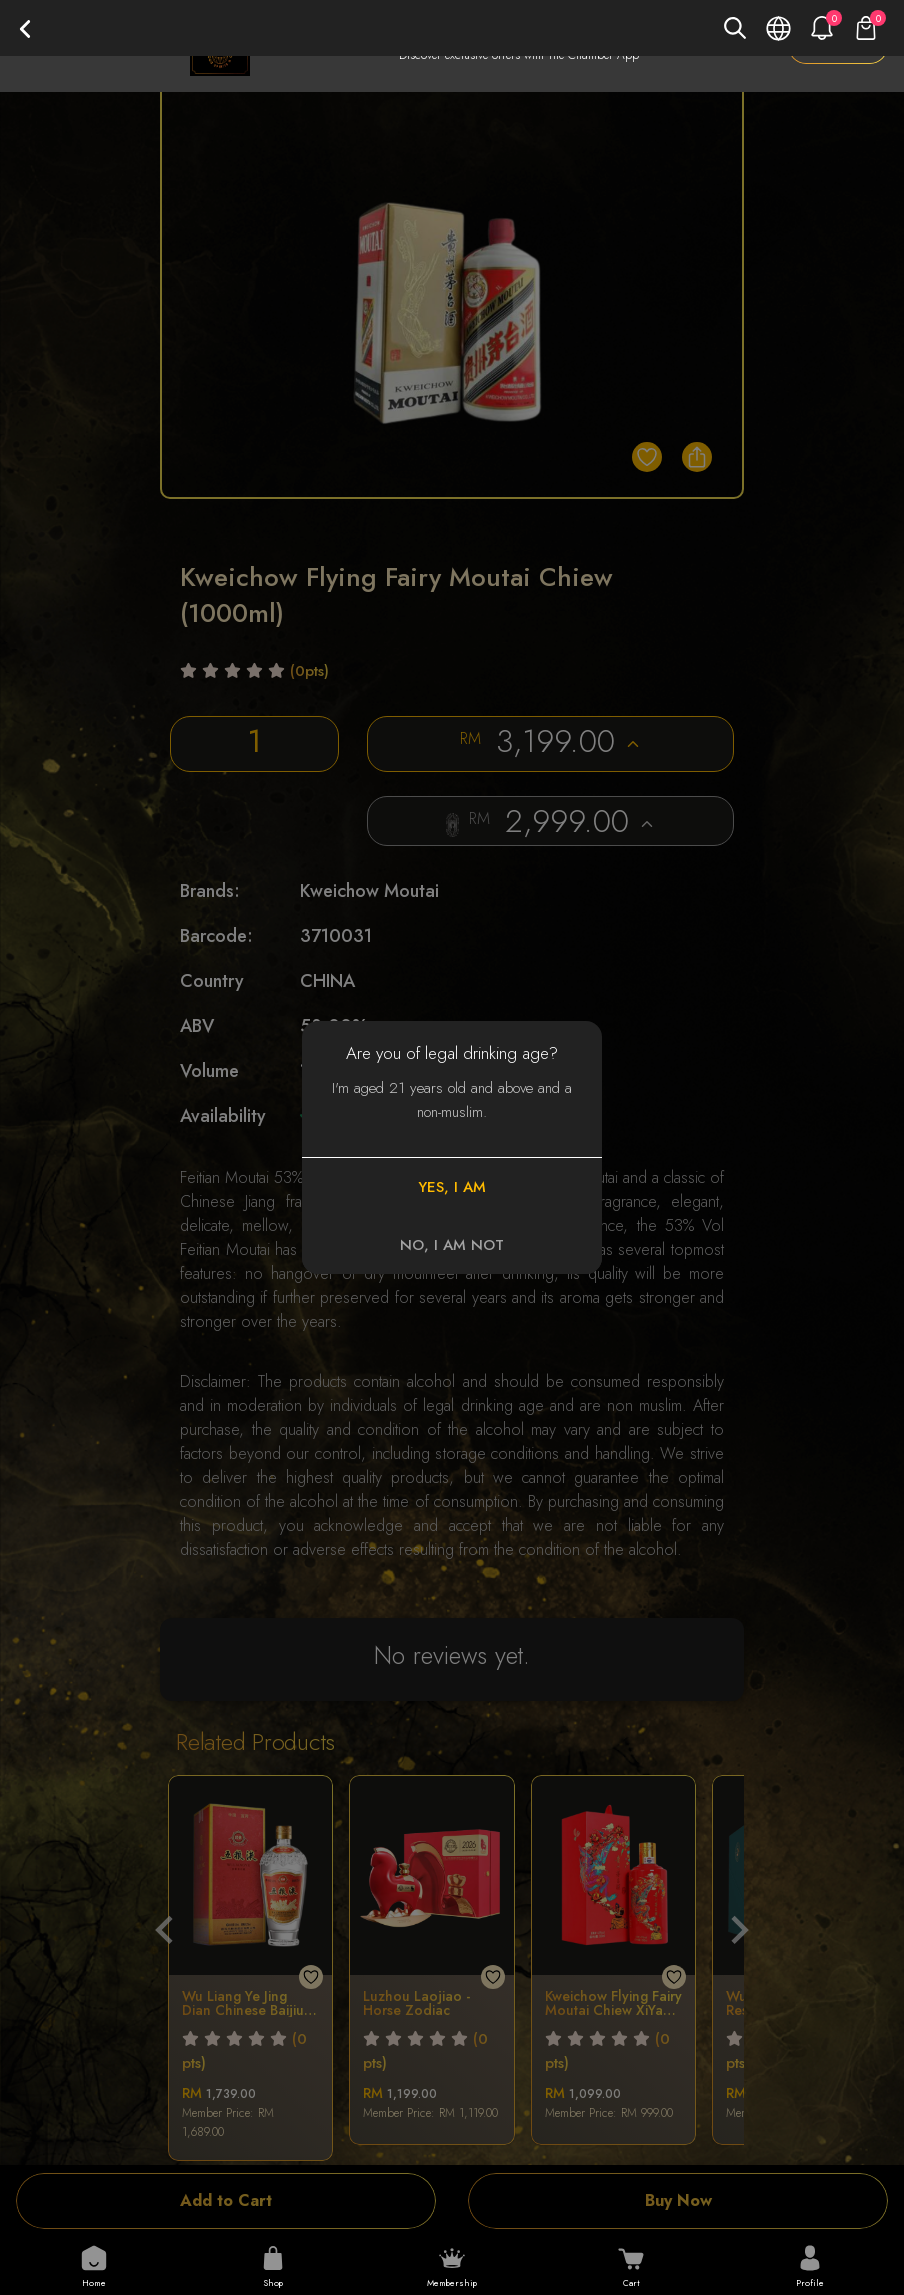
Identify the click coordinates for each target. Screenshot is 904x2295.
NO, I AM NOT (452, 1245)
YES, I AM (452, 1187)
